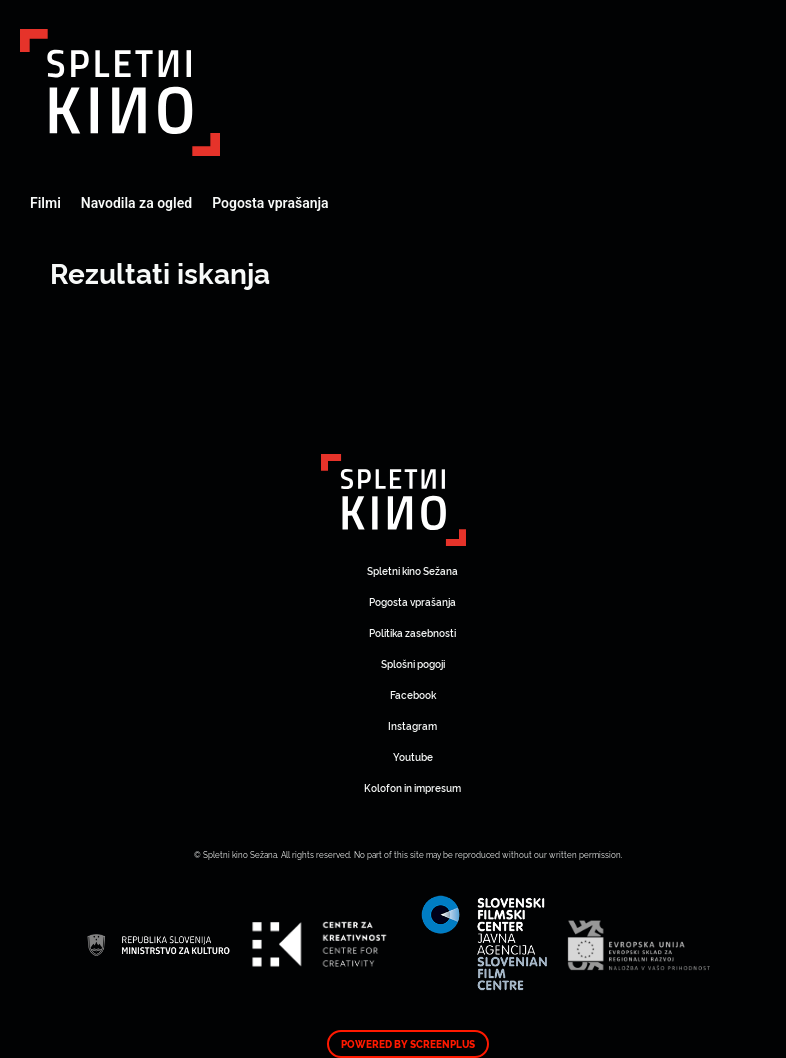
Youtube (413, 756)
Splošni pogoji (413, 663)
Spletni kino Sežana (412, 570)
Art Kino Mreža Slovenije (120, 92)
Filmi (45, 203)
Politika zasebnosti (412, 632)
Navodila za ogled (136, 203)
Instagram (412, 725)
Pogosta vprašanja (270, 203)
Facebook (413, 694)
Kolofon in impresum (412, 787)
